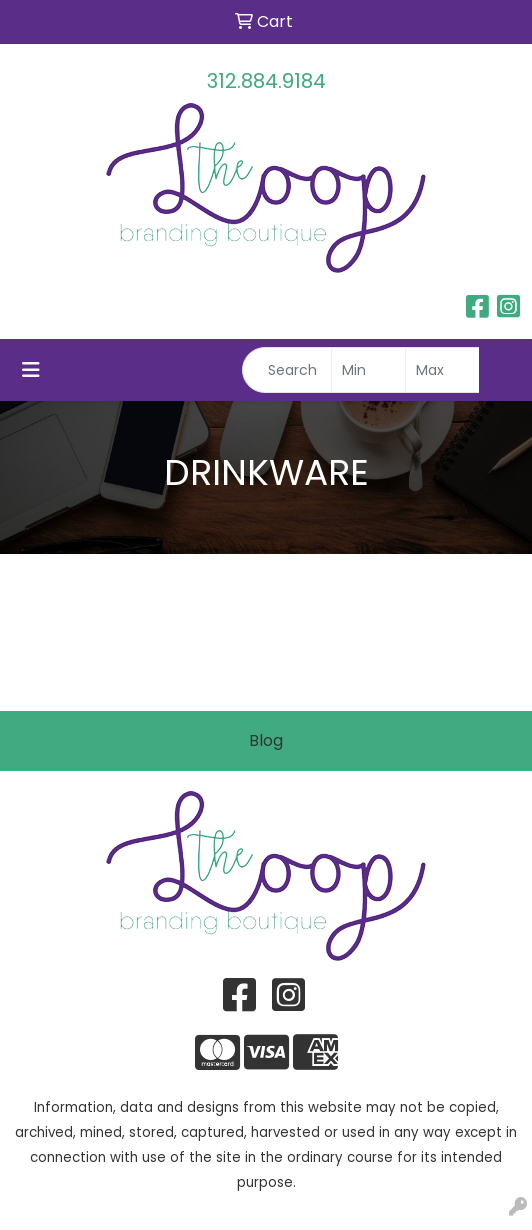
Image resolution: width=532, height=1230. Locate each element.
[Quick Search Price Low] (368, 370)
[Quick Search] (287, 370)
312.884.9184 (266, 81)
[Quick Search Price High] (442, 370)
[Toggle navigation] (31, 370)
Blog (266, 740)
